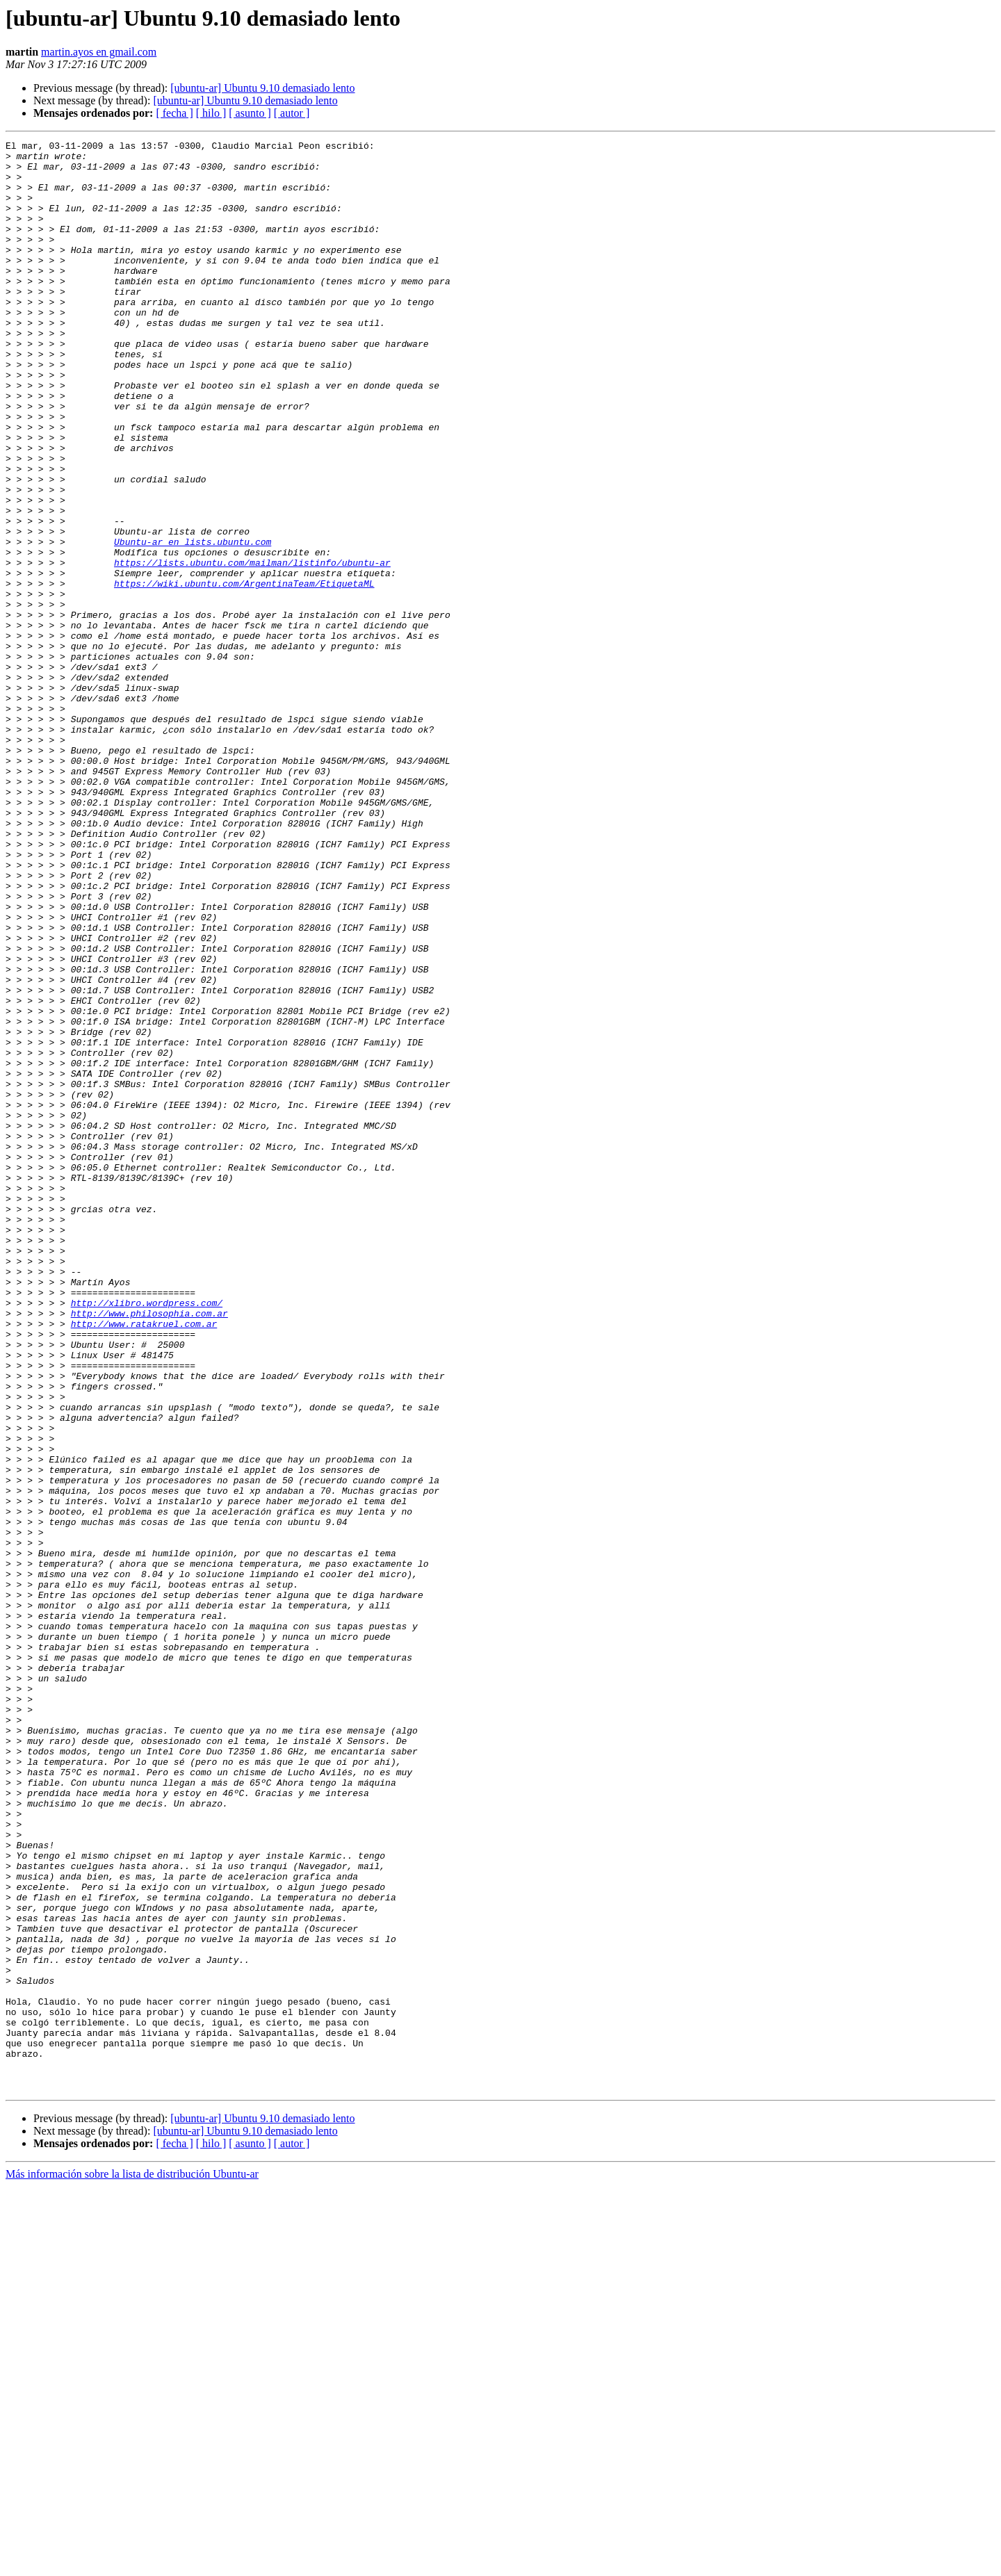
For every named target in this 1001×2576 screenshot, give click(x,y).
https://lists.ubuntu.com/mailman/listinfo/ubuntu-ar (252, 648)
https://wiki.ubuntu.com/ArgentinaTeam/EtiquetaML (244, 673)
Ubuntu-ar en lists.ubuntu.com (192, 623)
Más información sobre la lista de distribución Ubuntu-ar (132, 2564)
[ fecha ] (174, 113)
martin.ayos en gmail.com (98, 52)
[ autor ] (292, 113)
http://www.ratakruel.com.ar (144, 1561)
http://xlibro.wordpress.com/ (146, 1536)
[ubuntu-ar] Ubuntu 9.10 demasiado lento (262, 88)
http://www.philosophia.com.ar (149, 1548)
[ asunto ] (249, 113)
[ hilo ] (211, 113)
